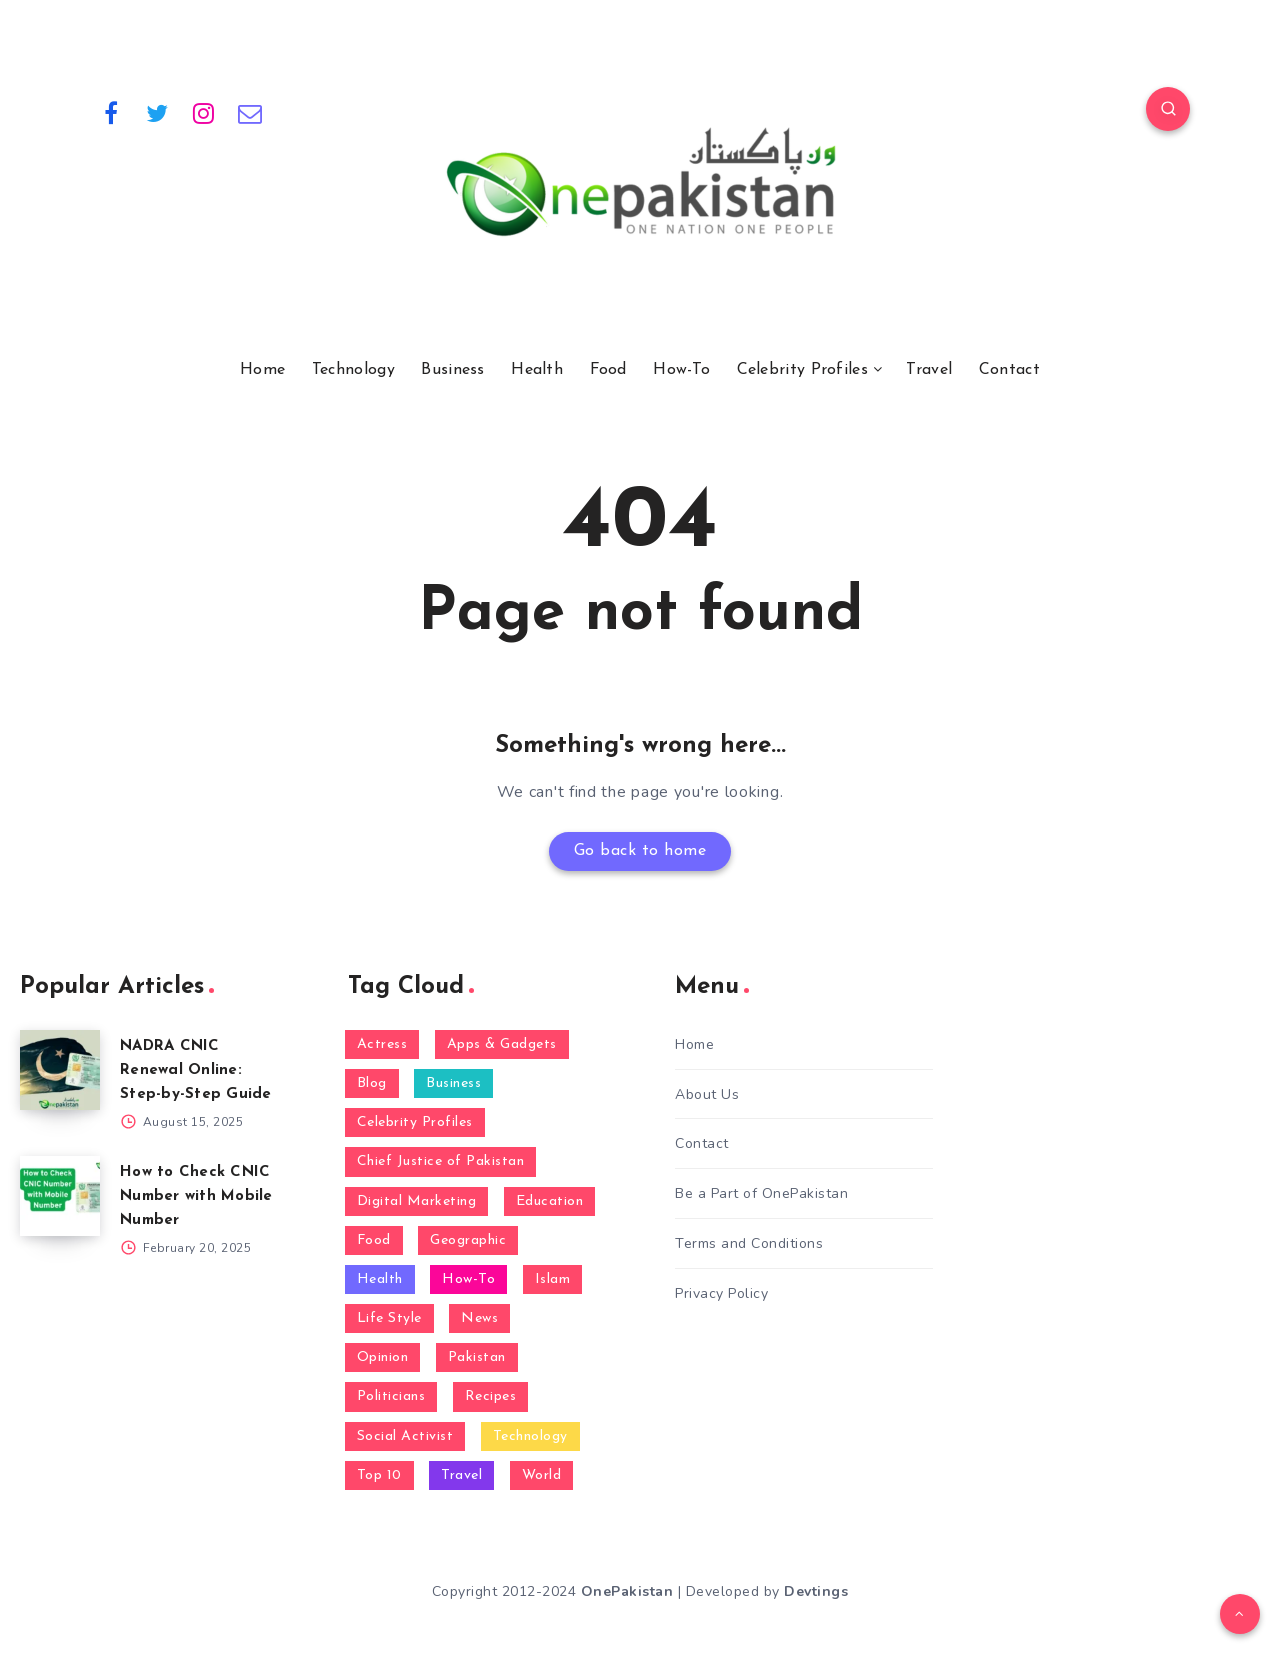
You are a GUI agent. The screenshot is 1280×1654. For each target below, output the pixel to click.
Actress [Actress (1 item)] (382, 1044)
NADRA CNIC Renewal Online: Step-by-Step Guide (196, 1070)
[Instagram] (204, 112)
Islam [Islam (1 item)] (553, 1279)
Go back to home (640, 851)
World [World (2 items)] (542, 1475)
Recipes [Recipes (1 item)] (491, 1396)
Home (262, 370)
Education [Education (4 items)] (550, 1201)
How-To (681, 370)
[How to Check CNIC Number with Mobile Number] (60, 1196)
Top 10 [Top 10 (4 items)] (379, 1475)
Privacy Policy (721, 1293)
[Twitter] (158, 112)
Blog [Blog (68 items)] (372, 1083)
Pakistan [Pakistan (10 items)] (477, 1357)
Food (608, 370)
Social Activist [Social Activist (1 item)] (405, 1436)
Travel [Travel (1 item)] (461, 1475)
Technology (353, 370)
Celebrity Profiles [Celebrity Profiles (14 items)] (415, 1122)
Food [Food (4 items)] (374, 1240)
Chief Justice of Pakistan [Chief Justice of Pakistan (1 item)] (441, 1161)
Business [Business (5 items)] (453, 1083)
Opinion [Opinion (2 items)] (383, 1357)
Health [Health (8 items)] (380, 1279)
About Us (707, 1094)
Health (537, 370)
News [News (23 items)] (479, 1318)
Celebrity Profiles (802, 370)
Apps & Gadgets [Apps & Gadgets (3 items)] (502, 1044)
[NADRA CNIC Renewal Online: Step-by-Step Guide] (60, 1070)
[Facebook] (111, 112)
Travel (929, 370)
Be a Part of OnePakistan (761, 1193)
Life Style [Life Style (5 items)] (389, 1318)
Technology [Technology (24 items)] (530, 1436)
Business (452, 370)
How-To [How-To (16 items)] (468, 1279)
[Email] (251, 112)
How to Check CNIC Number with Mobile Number (196, 1196)
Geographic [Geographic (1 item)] (468, 1240)
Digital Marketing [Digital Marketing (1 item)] (417, 1201)
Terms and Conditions (749, 1243)
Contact (1009, 370)
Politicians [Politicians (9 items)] (391, 1396)
